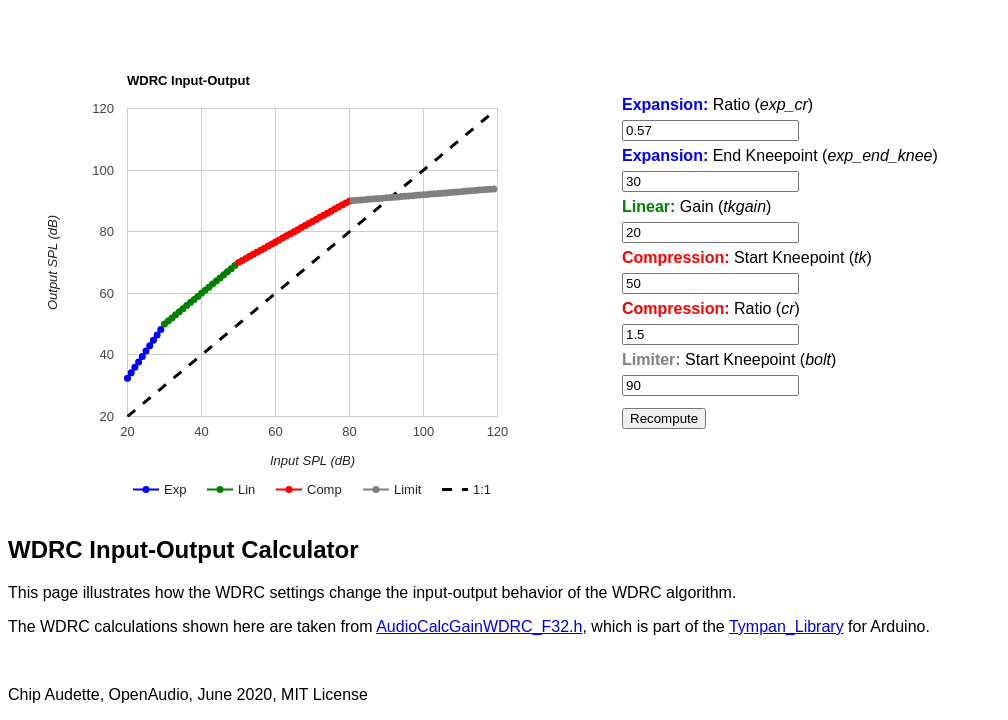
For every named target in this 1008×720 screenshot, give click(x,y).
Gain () (696, 206)
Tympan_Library (786, 626)
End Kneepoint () (780, 155)
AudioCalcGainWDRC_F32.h (479, 626)
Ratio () (717, 104)
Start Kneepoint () (747, 257)
